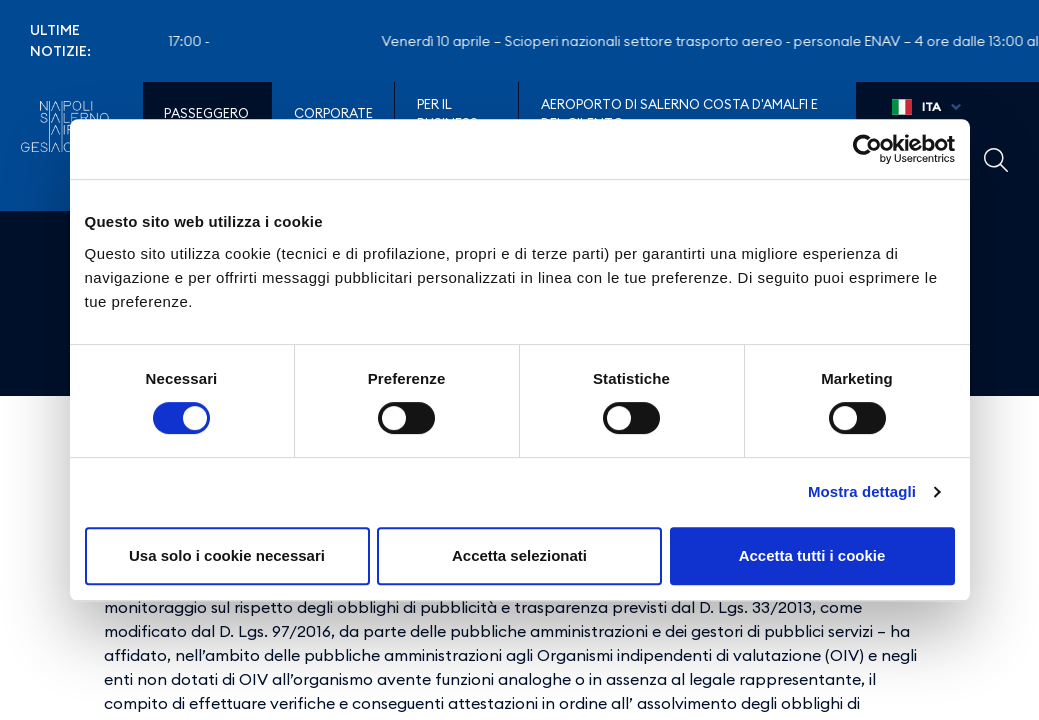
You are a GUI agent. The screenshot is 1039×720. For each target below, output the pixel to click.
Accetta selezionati (519, 555)
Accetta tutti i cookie (812, 555)
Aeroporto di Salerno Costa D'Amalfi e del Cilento (679, 114)
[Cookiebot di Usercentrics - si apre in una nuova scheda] (867, 149)
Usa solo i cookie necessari (227, 555)
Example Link (996, 160)
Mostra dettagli (862, 491)
